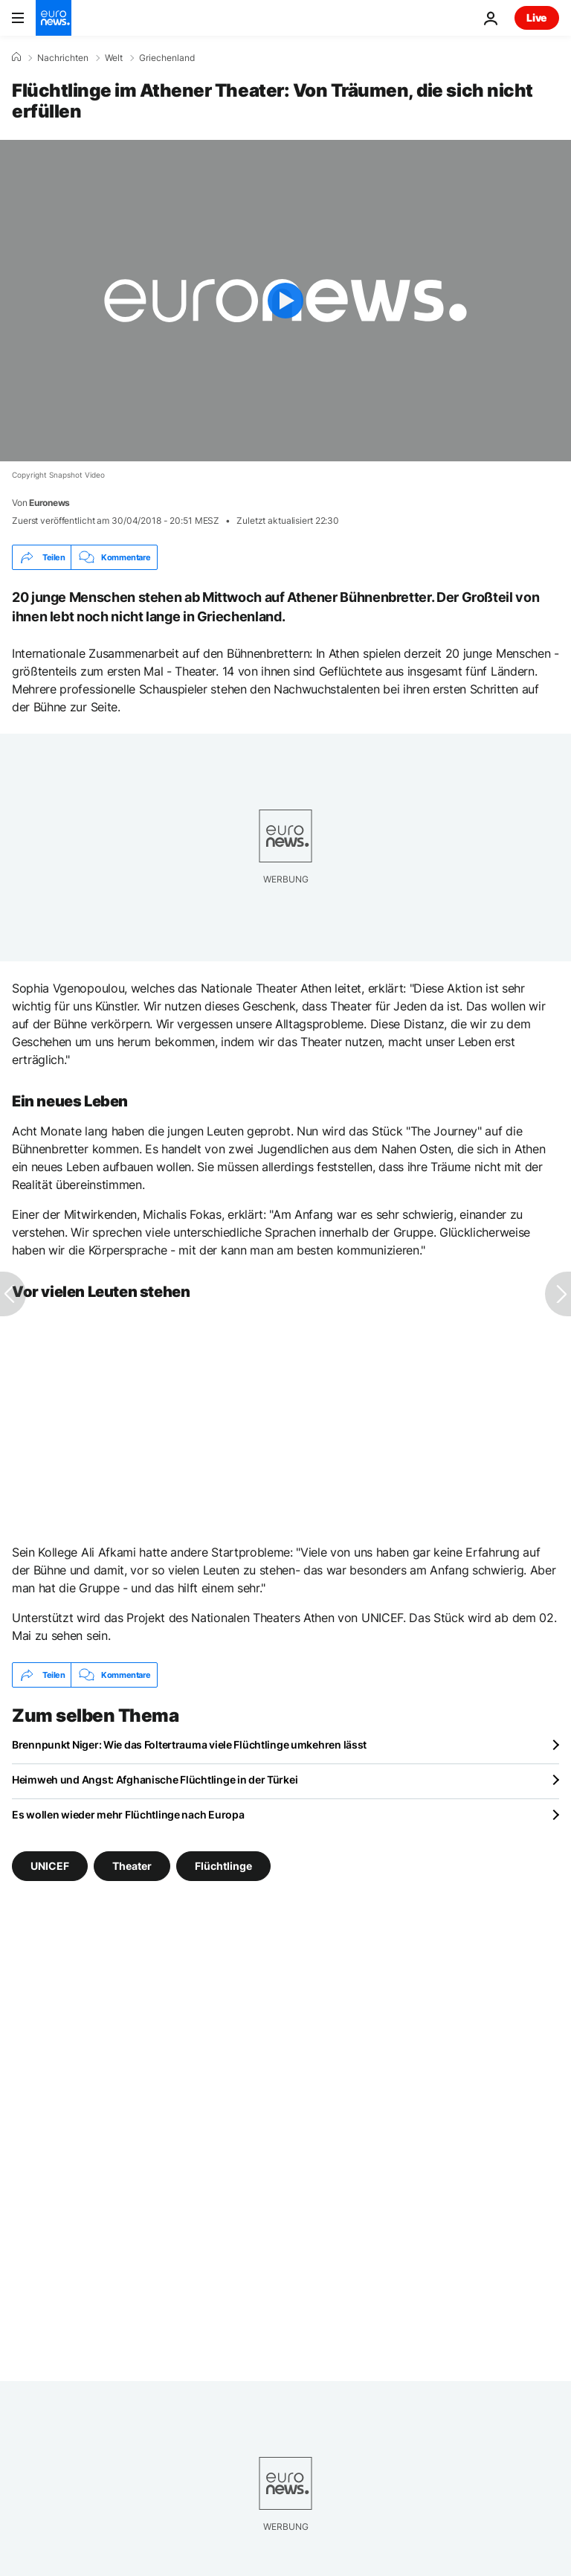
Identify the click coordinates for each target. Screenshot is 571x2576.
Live (536, 17)
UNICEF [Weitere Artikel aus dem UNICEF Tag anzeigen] (49, 1865)
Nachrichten (62, 58)
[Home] (16, 57)
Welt (114, 58)
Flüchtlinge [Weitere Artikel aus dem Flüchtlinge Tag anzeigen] (223, 1865)
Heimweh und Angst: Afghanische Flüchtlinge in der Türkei (154, 1779)
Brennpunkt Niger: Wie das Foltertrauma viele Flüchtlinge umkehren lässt (189, 1744)
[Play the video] (285, 300)
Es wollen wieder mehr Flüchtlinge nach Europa (128, 1814)
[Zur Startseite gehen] (53, 18)
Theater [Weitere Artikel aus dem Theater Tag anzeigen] (132, 1865)
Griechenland (167, 58)
